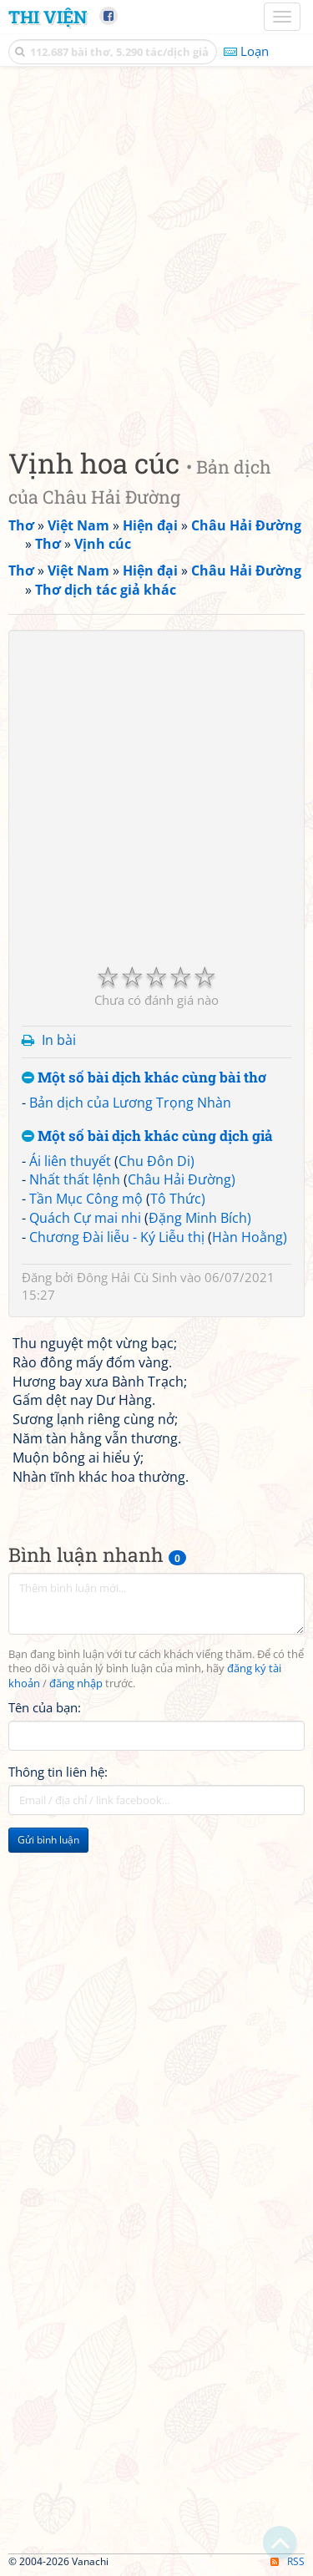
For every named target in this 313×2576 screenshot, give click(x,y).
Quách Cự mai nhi (85, 1218)
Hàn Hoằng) (249, 1237)
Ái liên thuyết (70, 1161)
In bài (59, 1040)
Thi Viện (47, 16)
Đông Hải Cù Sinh (127, 1277)
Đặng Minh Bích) (200, 1218)
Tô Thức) (177, 1198)
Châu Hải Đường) (181, 1179)
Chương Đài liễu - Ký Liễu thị (116, 1237)
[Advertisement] (156, 252)
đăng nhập (76, 1683)
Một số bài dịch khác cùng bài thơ (144, 1078)
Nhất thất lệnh (74, 1179)
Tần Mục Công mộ (86, 1198)
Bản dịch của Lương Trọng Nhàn (130, 1102)
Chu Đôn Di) (156, 1161)
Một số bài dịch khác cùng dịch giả (147, 1136)
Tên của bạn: (44, 1707)
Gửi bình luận (48, 1840)
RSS (287, 2561)
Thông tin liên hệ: (58, 1771)
